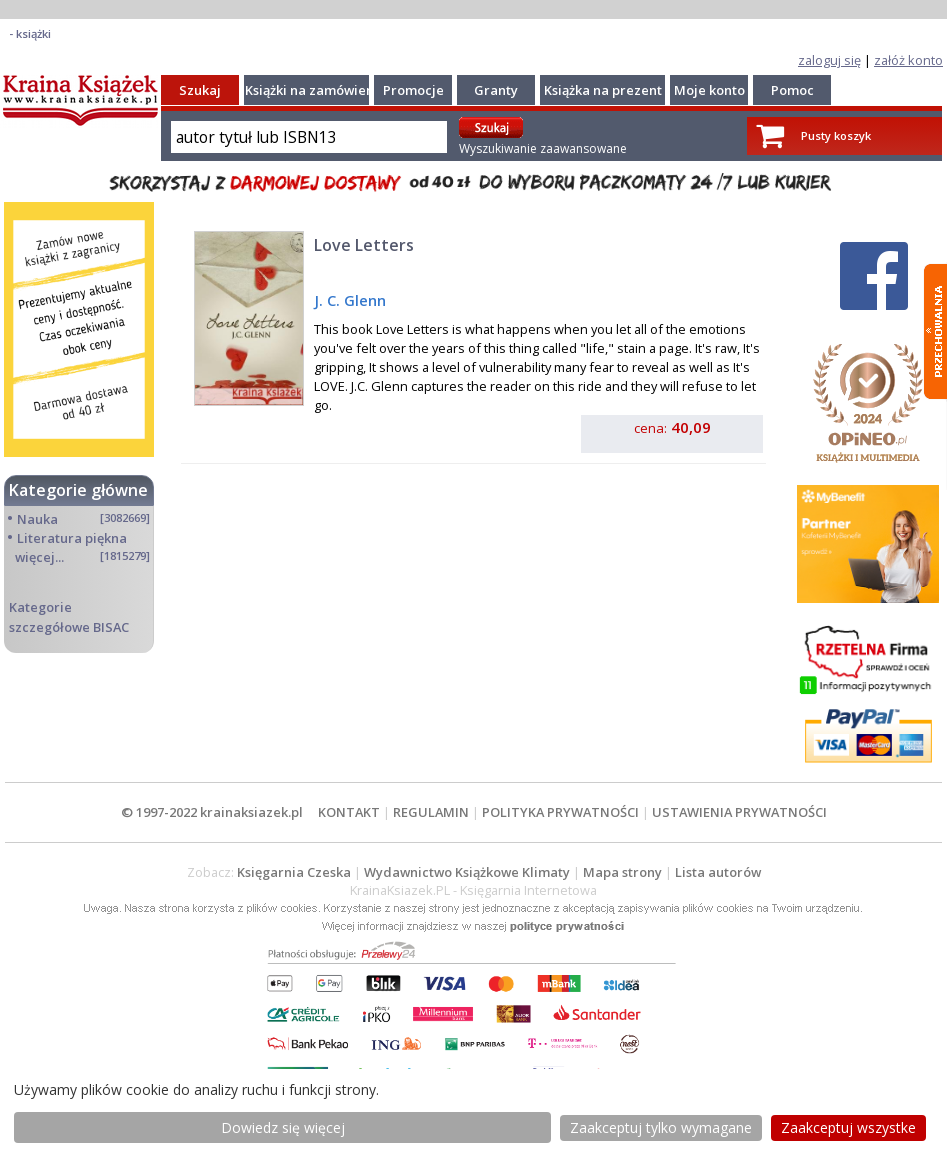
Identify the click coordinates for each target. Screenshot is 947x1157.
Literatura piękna (72, 538)
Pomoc (792, 90)
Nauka (37, 519)
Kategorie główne (78, 490)
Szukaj (200, 90)
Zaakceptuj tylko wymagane (661, 1127)
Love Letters (364, 245)
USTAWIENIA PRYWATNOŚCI (739, 812)
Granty (496, 90)
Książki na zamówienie (315, 90)
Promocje (413, 90)
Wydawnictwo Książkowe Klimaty (467, 872)
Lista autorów (718, 872)
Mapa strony (622, 872)
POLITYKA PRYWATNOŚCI (560, 812)
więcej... (39, 557)
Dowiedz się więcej (283, 1127)
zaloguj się (829, 60)
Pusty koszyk (836, 135)
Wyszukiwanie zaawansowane (543, 148)
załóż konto (908, 60)
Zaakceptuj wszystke (848, 1127)
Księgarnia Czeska (294, 872)
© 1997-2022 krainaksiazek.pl (212, 812)
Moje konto (709, 90)
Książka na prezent (603, 90)
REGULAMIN (431, 812)
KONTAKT (349, 812)
